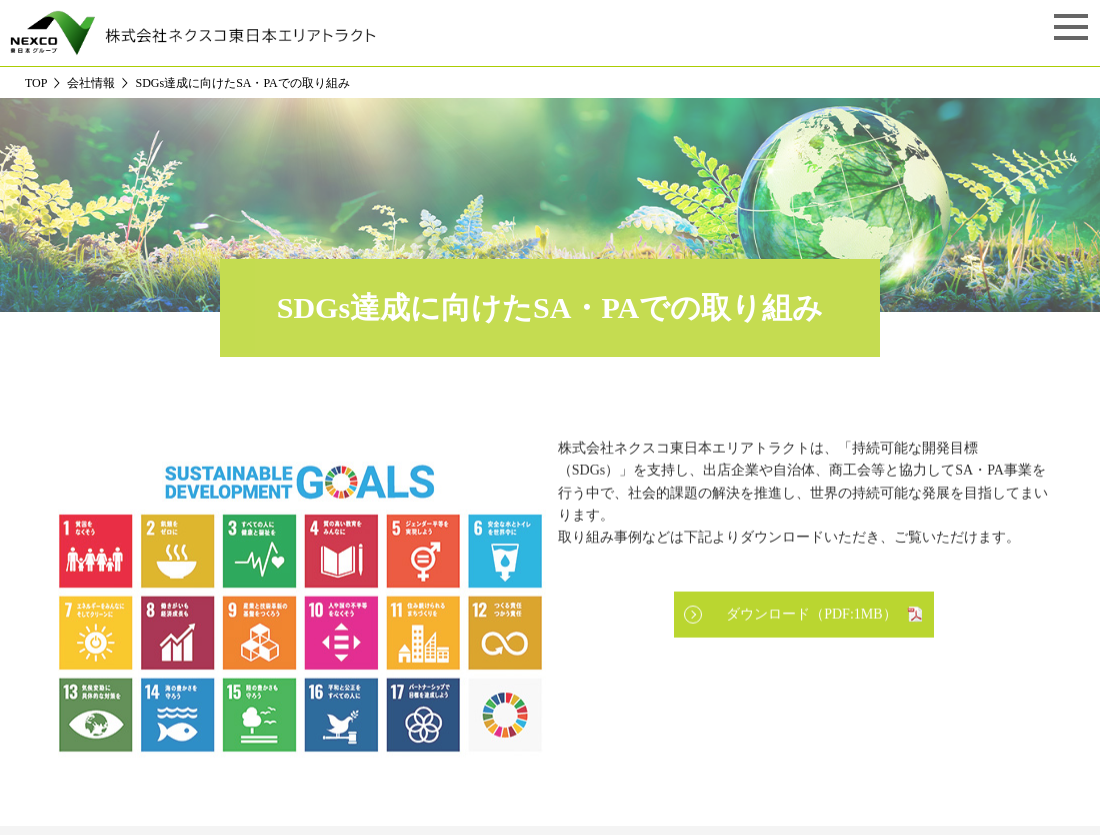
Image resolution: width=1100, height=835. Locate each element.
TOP (36, 83)
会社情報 (91, 83)
